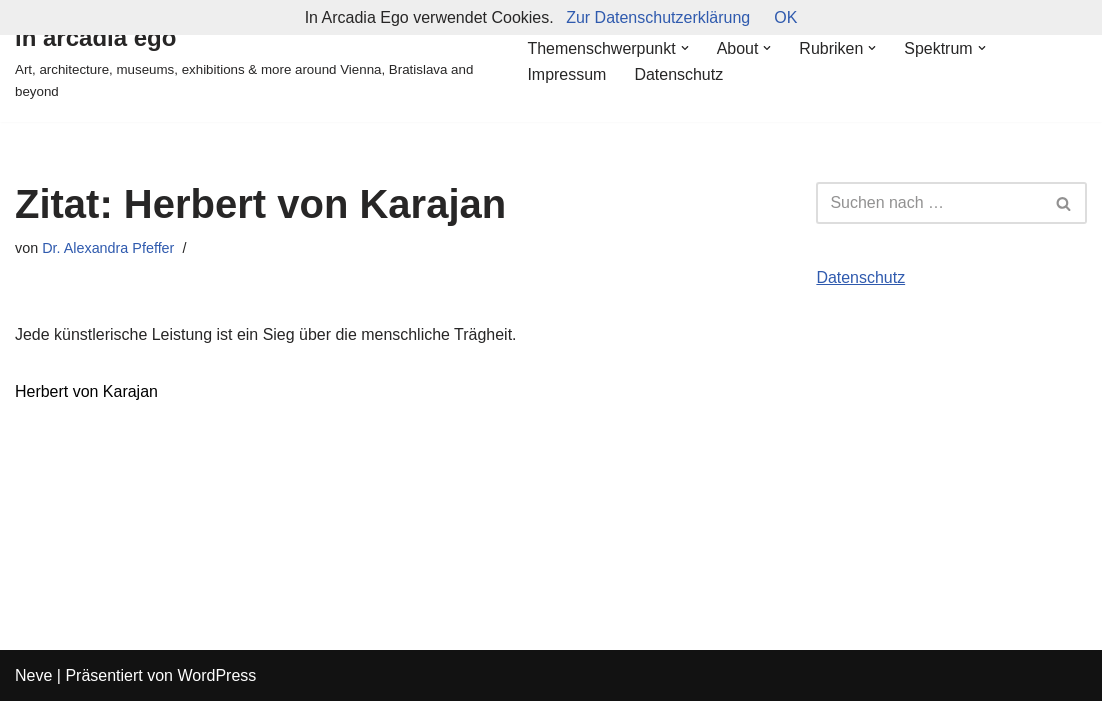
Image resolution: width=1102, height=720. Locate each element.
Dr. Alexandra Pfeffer (108, 248)
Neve (33, 694)
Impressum (566, 74)
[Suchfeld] (929, 203)
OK (785, 17)
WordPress (216, 694)
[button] (685, 48)
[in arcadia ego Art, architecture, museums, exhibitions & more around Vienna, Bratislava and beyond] (254, 61)
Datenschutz (678, 74)
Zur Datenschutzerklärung (658, 17)
